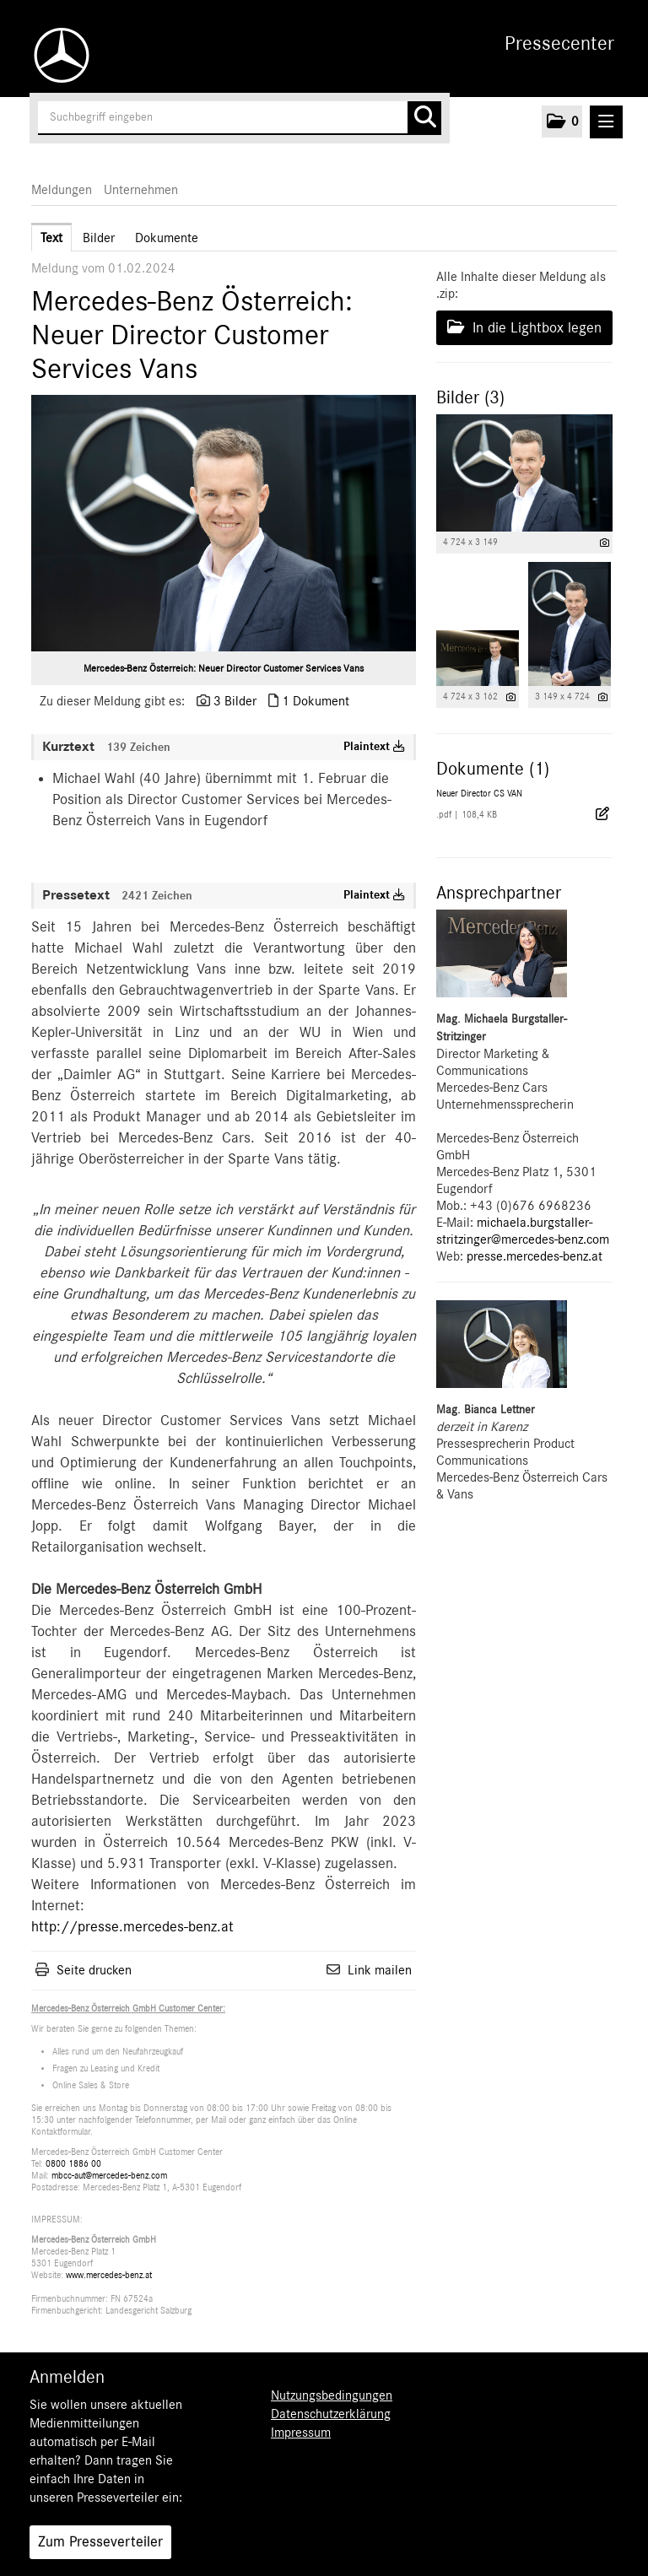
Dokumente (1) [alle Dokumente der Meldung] (492, 768)
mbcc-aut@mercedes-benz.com (109, 2175)
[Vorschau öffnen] (223, 523)
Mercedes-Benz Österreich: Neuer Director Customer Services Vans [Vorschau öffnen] (224, 668)
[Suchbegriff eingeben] (239, 118)
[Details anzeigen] (604, 543)
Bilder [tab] (99, 238)
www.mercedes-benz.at (109, 2275)
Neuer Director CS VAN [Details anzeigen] (479, 793)
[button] (562, 121)
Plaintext (374, 747)
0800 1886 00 (73, 2163)
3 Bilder (234, 701)
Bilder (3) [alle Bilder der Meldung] (470, 397)
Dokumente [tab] (166, 238)
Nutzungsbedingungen (331, 2395)
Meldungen (61, 190)
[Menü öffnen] (606, 121)
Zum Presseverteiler (100, 2542)
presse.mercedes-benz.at (534, 1256)
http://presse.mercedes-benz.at (132, 1927)
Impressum (301, 2432)
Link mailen (380, 1970)
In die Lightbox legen (524, 327)
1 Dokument (315, 701)
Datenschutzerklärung (331, 2414)
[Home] (57, 55)
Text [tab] (51, 238)
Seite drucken (94, 1970)
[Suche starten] (424, 118)
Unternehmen (141, 190)
